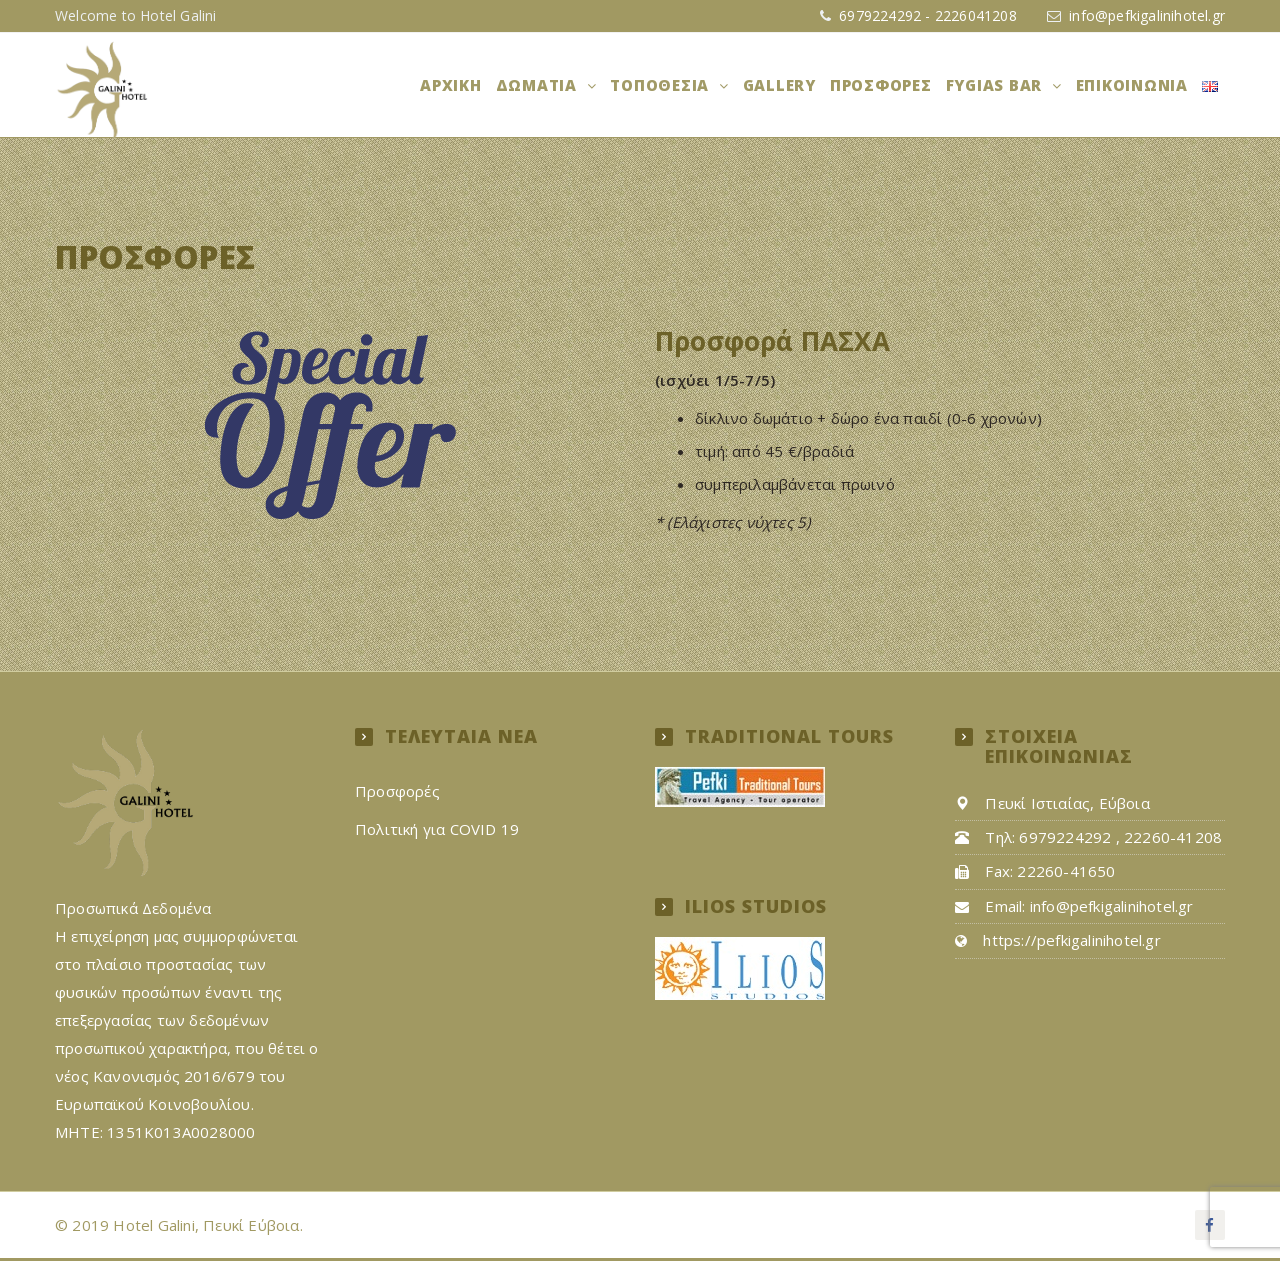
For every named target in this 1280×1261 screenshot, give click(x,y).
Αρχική (466, 86)
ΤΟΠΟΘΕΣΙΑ (674, 86)
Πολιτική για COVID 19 (437, 831)
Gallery (788, 86)
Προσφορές (888, 86)
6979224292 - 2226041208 (926, 15)
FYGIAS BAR (1001, 86)
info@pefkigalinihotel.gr (1147, 15)
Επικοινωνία (1135, 86)
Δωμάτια (552, 86)
